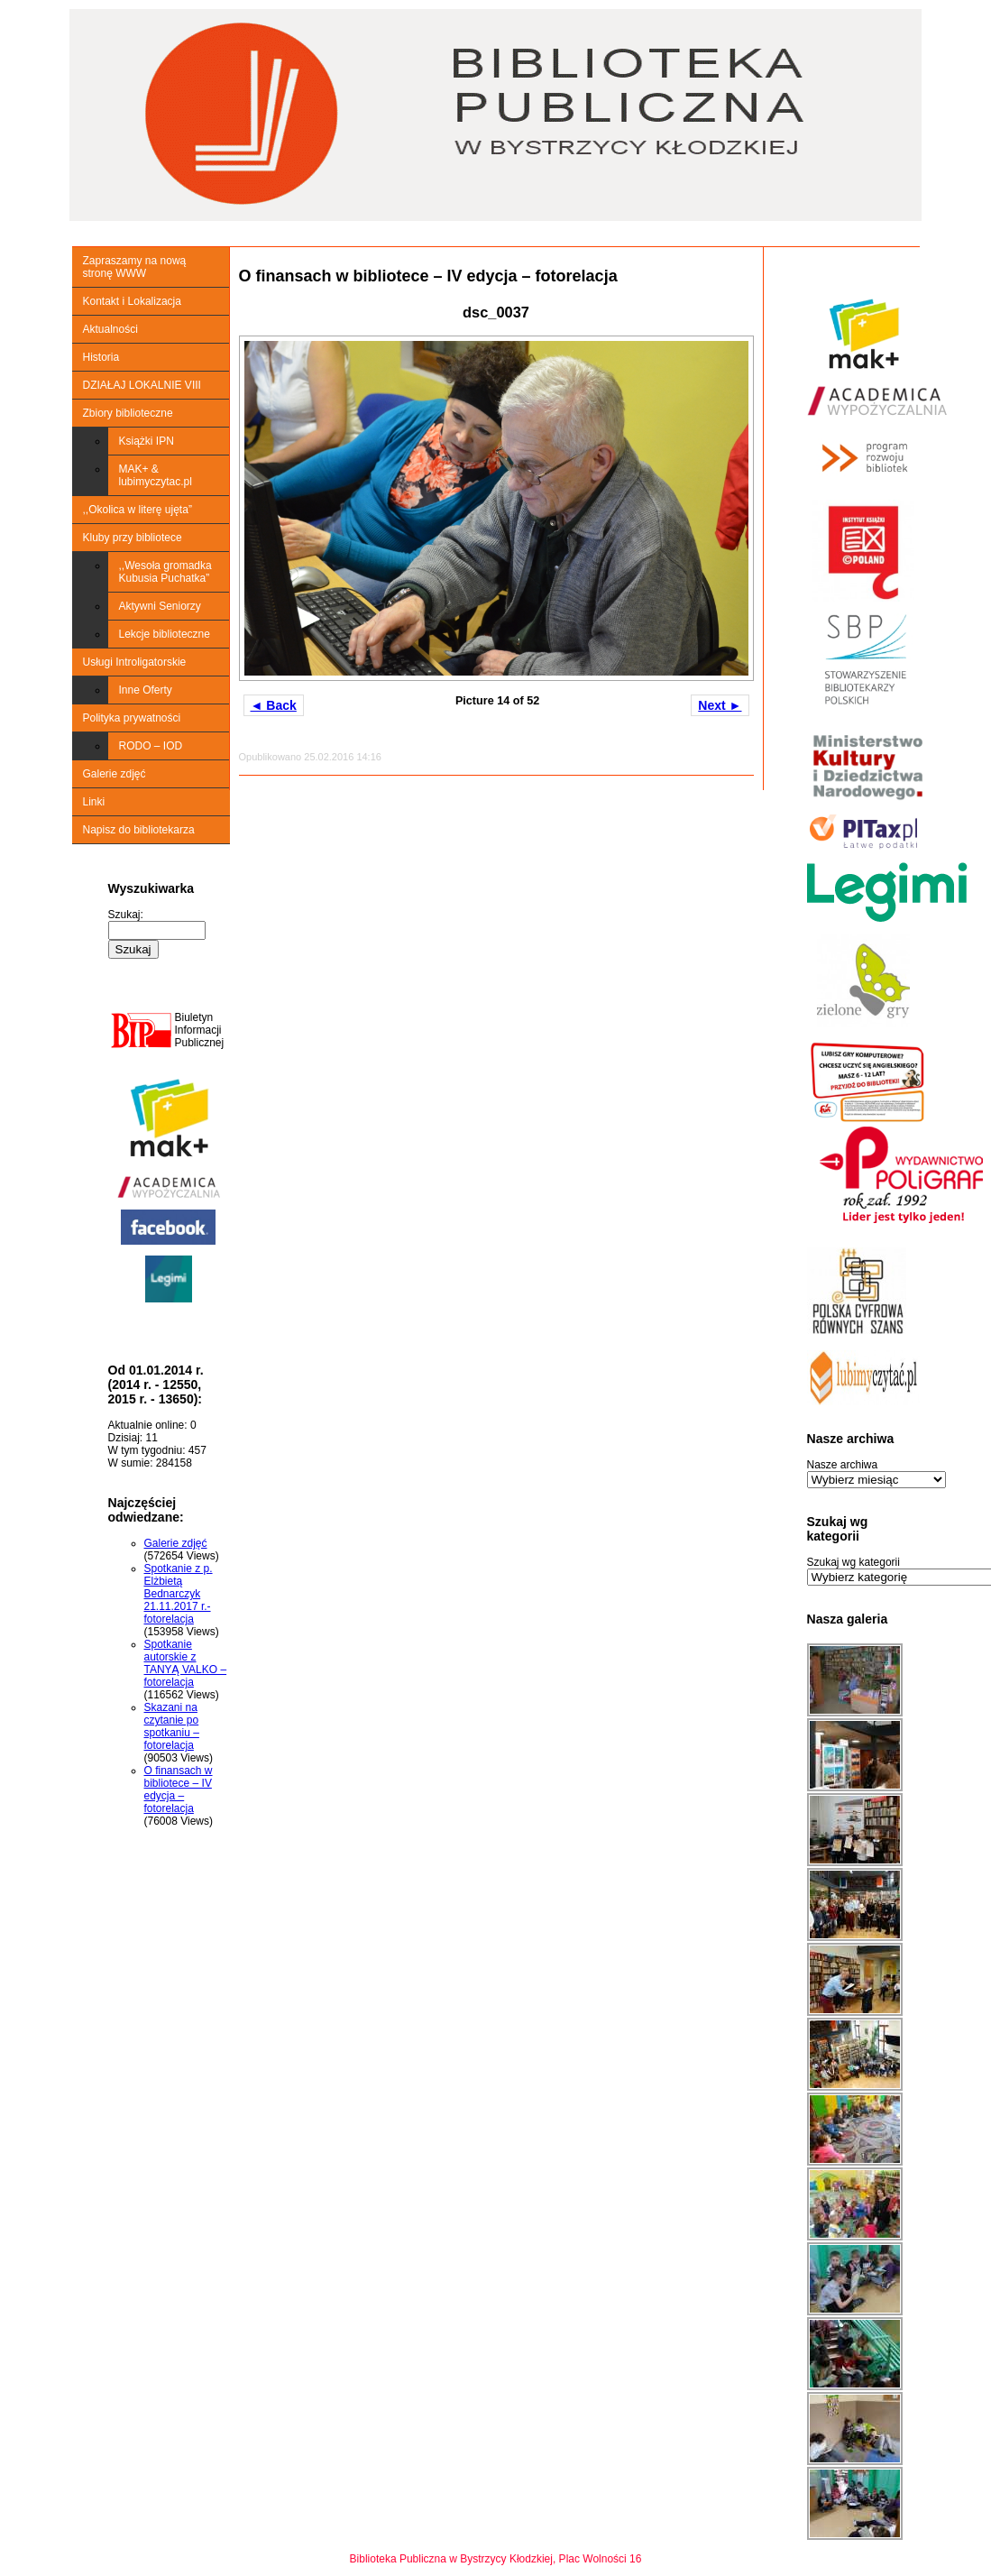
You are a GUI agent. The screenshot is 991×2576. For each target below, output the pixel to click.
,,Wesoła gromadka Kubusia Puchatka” (165, 571)
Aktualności (110, 329)
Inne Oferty (145, 690)
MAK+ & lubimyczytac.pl (155, 475)
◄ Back (274, 705)
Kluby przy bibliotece (132, 537)
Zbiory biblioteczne (128, 413)
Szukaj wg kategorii (853, 1562)
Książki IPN (146, 441)
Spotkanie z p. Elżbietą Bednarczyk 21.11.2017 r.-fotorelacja (178, 1593)
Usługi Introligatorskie (135, 662)
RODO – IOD (151, 746)
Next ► (719, 705)
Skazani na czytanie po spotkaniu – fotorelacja (171, 1726)
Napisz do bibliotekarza (139, 829)
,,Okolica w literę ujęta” (137, 509)
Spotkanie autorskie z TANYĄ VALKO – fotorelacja (185, 1663)
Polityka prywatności (132, 718)
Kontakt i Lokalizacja (132, 301)
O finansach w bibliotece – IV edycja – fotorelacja (178, 1789)
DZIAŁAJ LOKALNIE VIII (142, 385)
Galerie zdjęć (114, 774)
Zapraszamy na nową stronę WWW (135, 267)
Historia (101, 357)
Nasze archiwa (842, 1464)
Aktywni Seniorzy (160, 606)
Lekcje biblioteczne (164, 634)
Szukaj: (125, 914)
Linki (94, 802)
